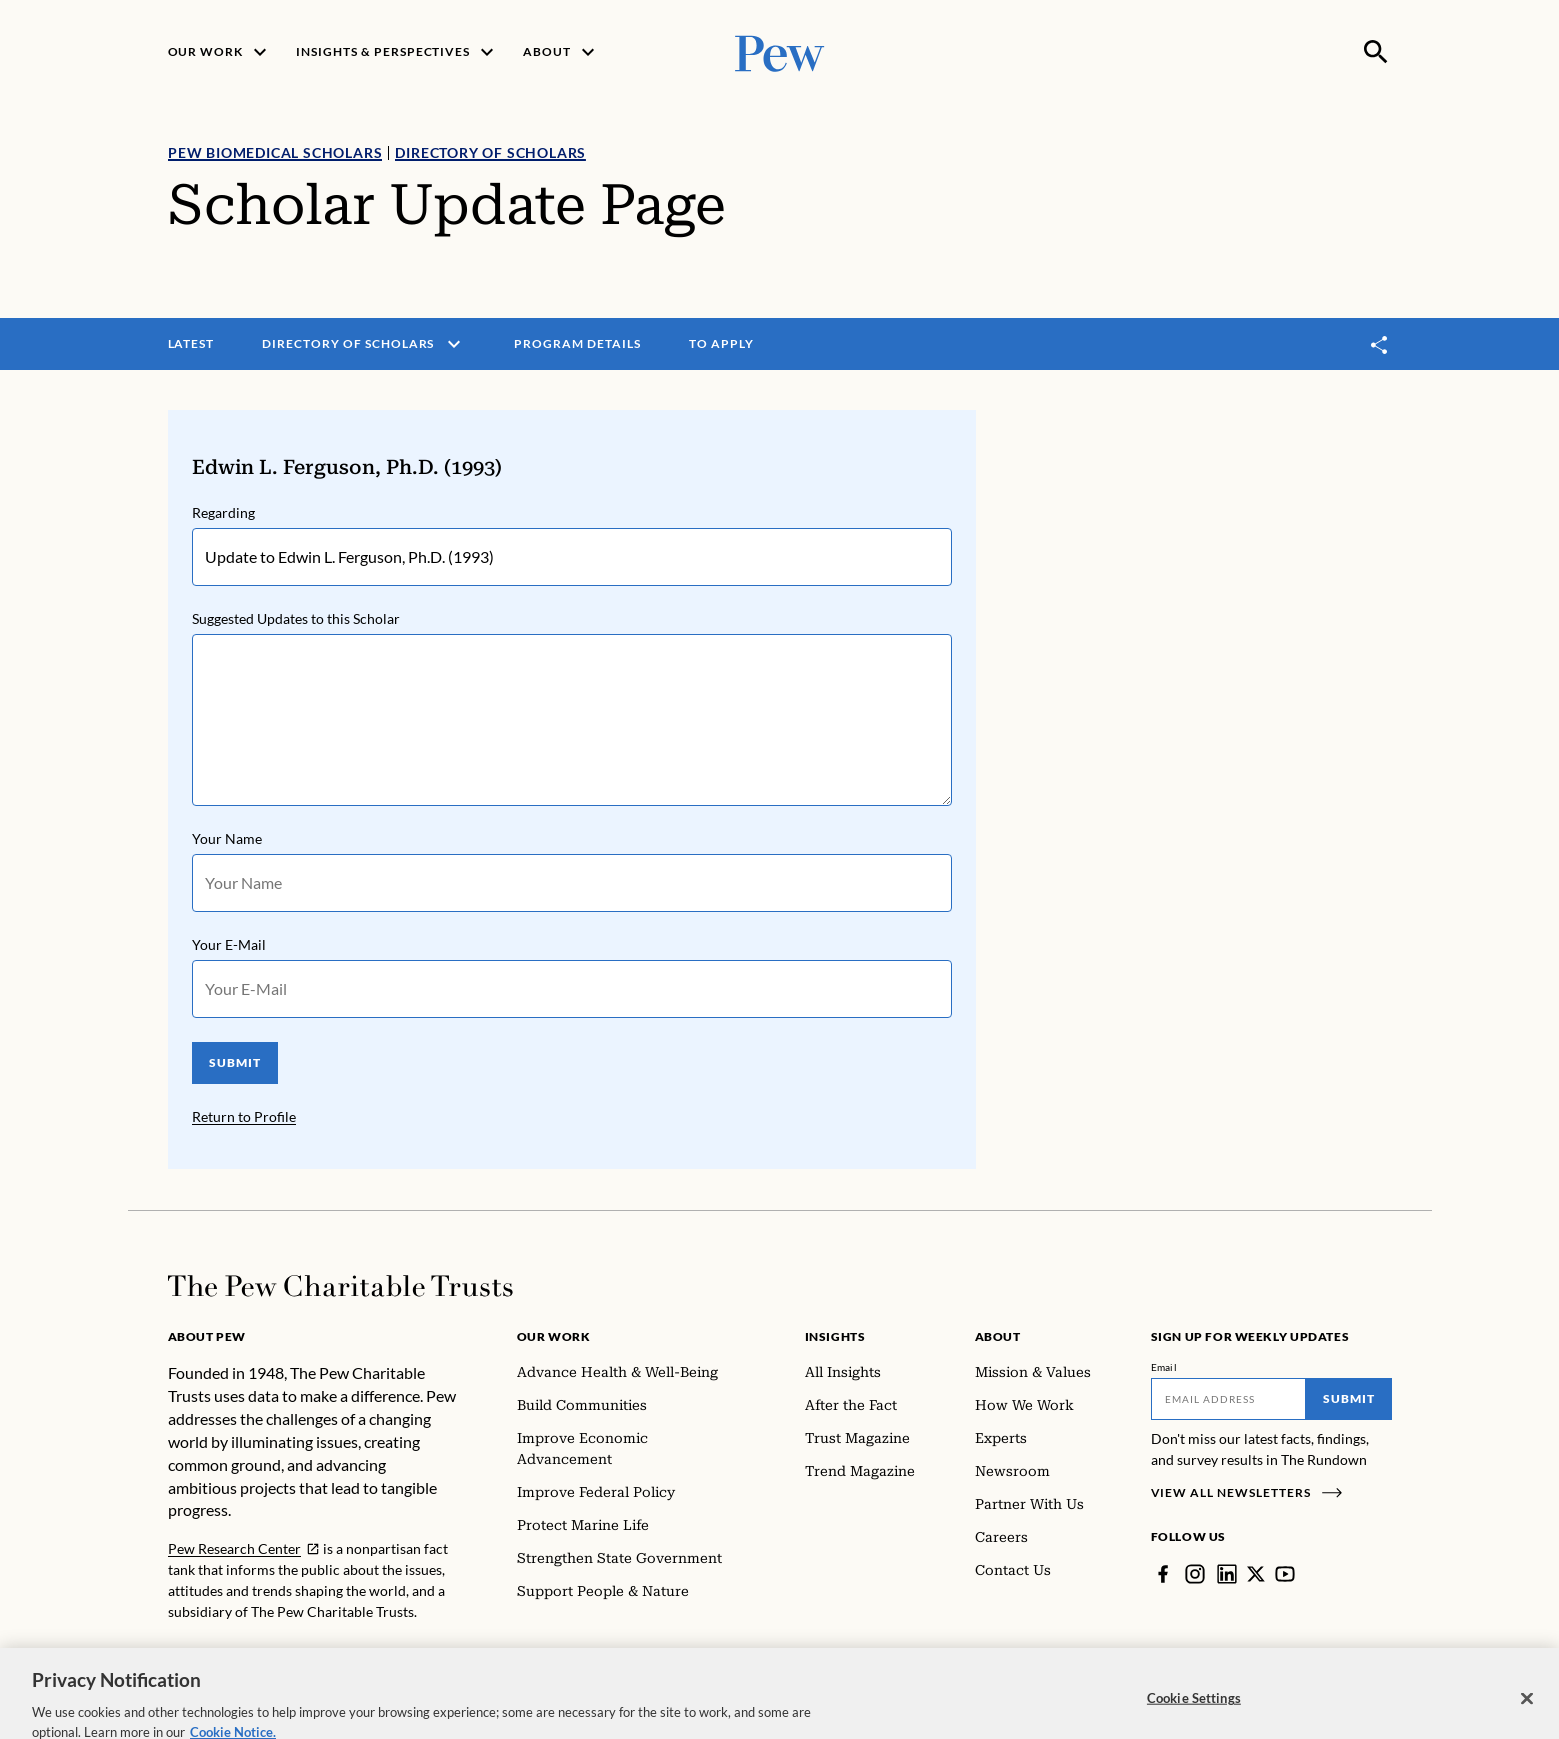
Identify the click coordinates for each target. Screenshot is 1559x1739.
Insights (835, 1336)
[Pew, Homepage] (780, 51)
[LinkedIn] (1227, 1574)
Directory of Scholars (490, 152)
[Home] (340, 1286)
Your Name (227, 838)
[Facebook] (1163, 1574)
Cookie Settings (1194, 1712)
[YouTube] (1285, 1574)
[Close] (1527, 1713)
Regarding (223, 512)
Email (1164, 1367)
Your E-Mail (229, 944)
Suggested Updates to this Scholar (296, 618)
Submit (1349, 1398)
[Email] (1228, 1399)
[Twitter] (1256, 1574)
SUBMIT (234, 1062)
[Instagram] (1195, 1574)
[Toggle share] (1380, 344)
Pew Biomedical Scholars (275, 152)
